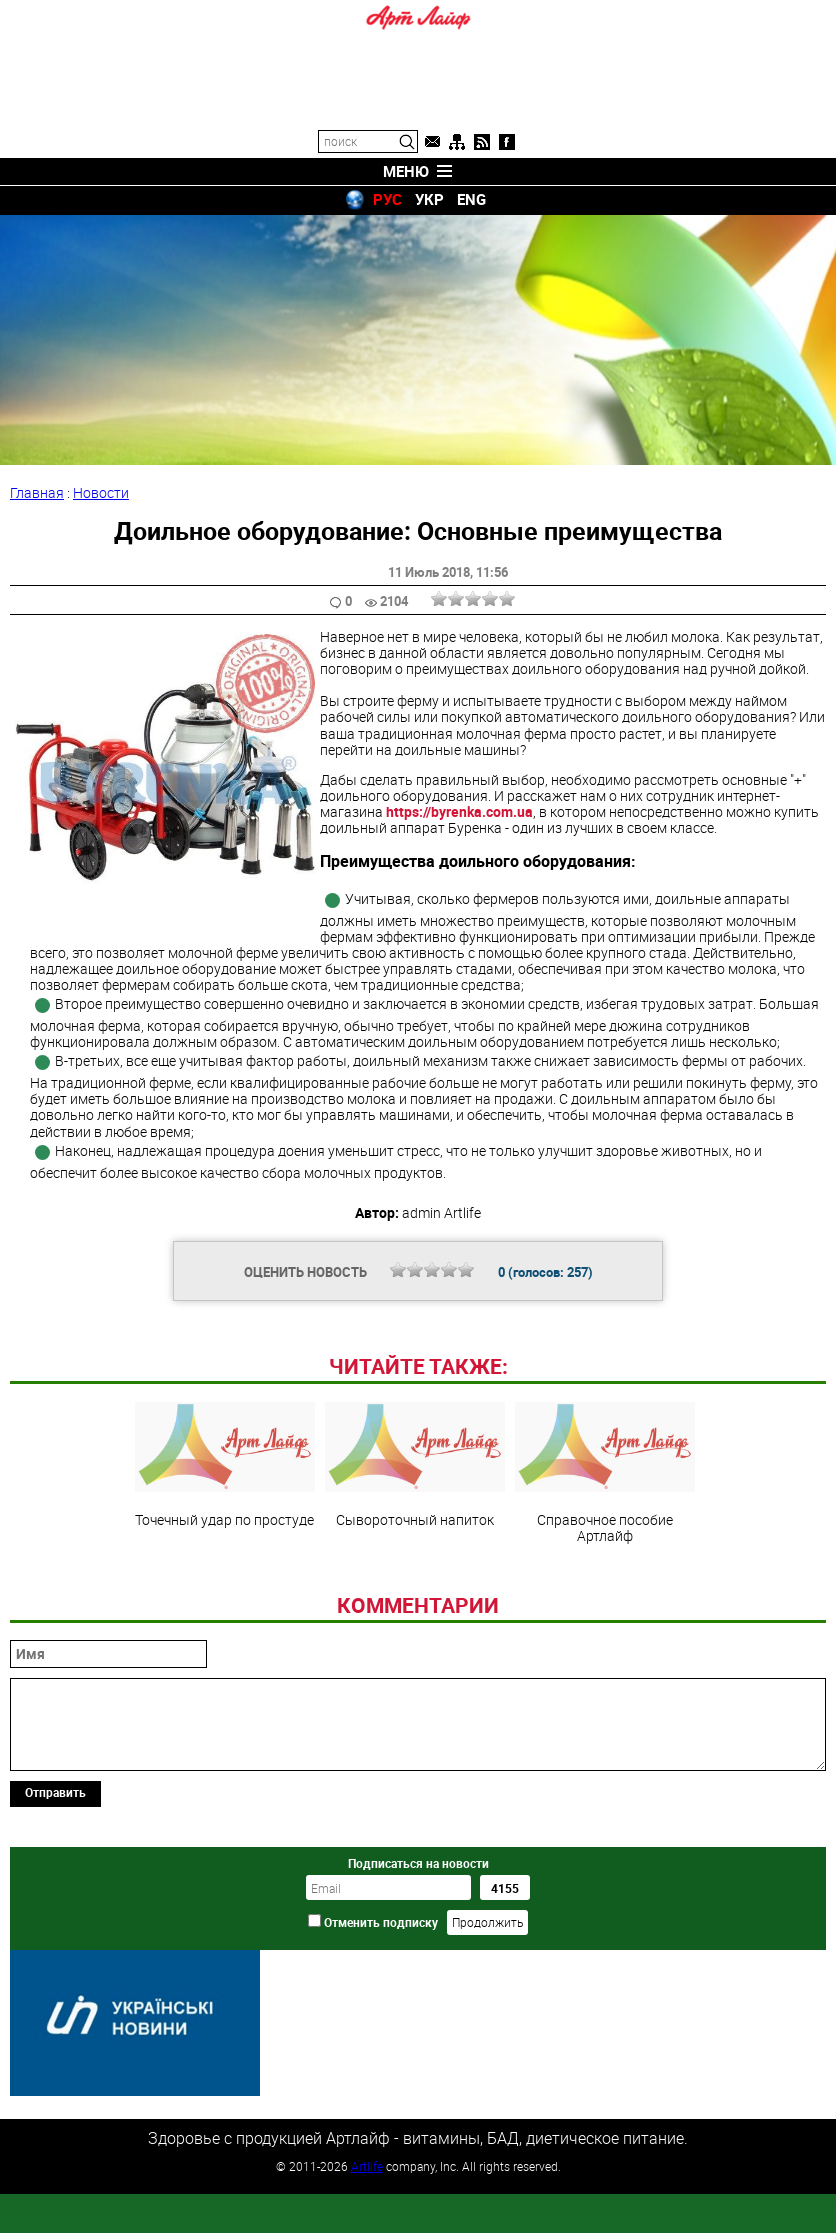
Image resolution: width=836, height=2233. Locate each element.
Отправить (55, 1929)
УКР (429, 199)
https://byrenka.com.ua (459, 811)
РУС (387, 199)
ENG (471, 199)
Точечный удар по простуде (225, 1602)
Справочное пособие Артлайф (605, 1610)
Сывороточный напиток (415, 1602)
